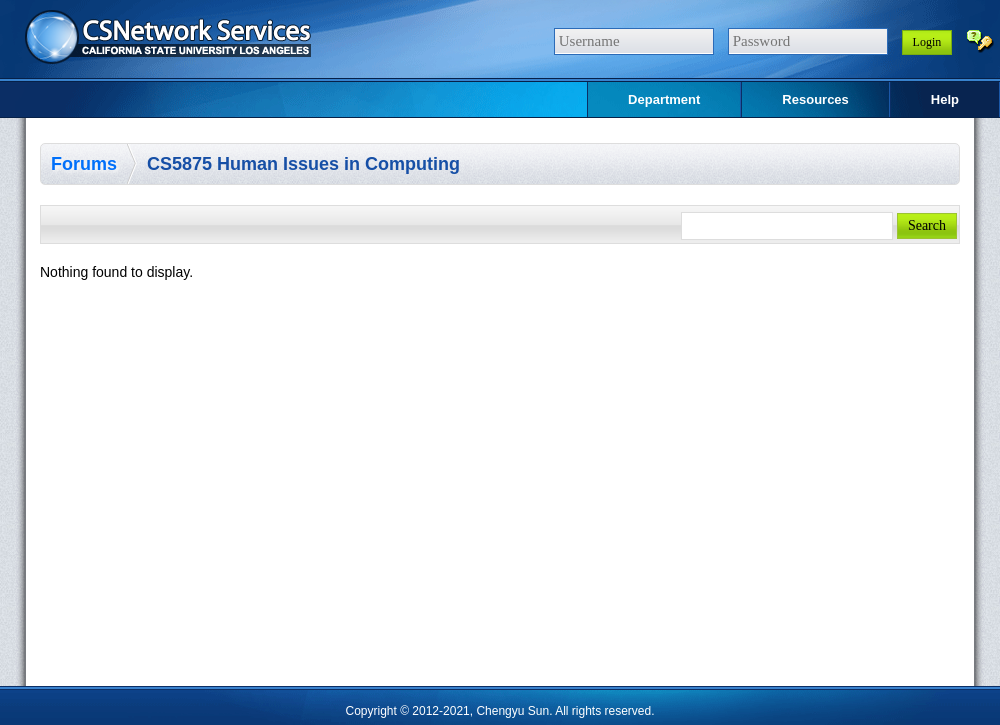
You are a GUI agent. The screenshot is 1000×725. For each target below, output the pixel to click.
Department (664, 99)
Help (945, 99)
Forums (84, 164)
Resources (815, 99)
